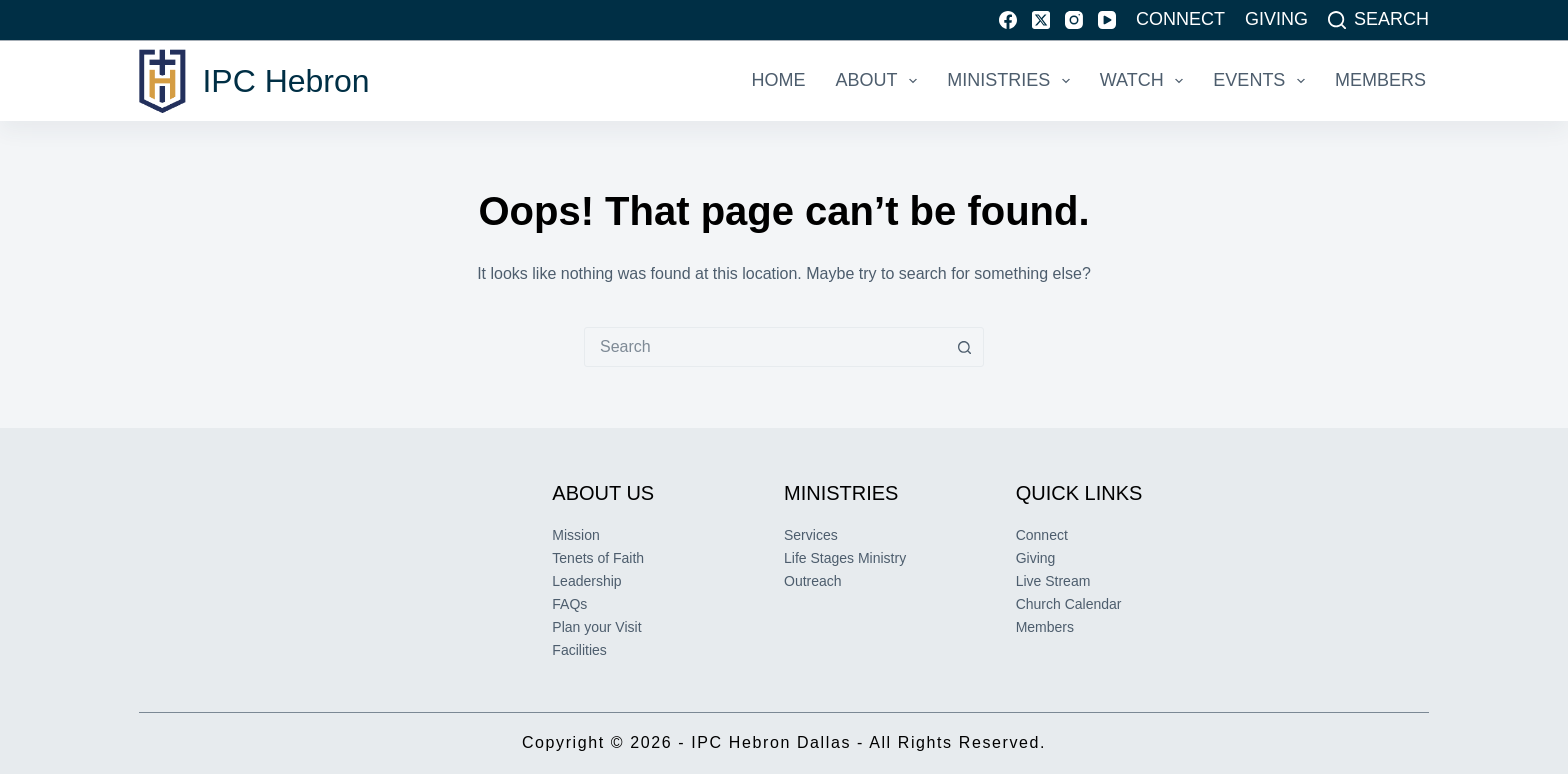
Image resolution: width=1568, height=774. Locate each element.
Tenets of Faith (598, 558)
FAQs (569, 604)
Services (811, 535)
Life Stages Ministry (845, 558)
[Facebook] (1008, 20)
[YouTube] (1107, 20)
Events (1263, 81)
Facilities (579, 650)
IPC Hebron (285, 81)
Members (1380, 80)
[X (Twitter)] (1041, 20)
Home (779, 80)
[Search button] (964, 347)
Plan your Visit (596, 627)
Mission (575, 535)
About (881, 81)
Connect (1180, 19)
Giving (1276, 19)
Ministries (1012, 81)
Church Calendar (1069, 604)
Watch (1146, 81)
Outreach (813, 581)
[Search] (1378, 20)
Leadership (586, 581)
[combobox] (765, 347)
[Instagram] (1074, 20)
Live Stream (1053, 581)
